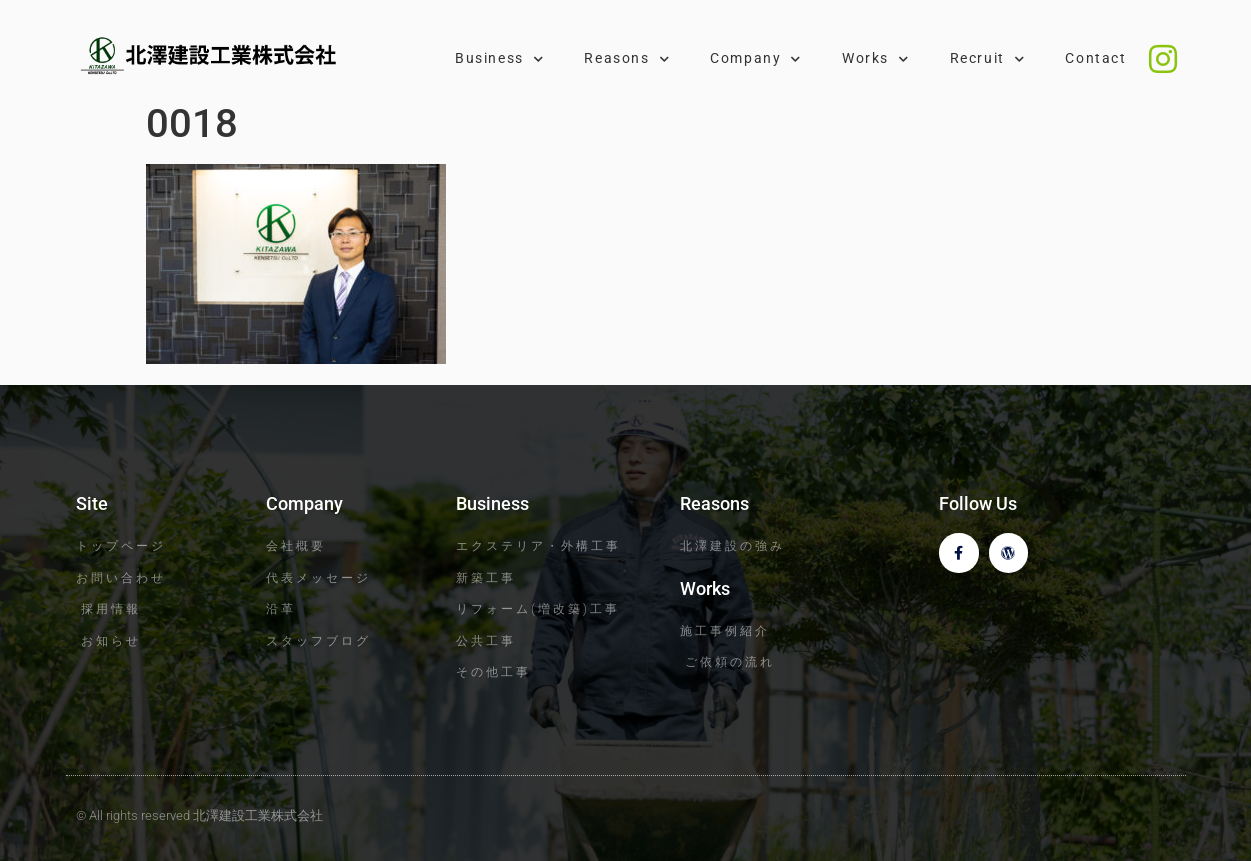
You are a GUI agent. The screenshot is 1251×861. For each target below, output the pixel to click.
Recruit (988, 59)
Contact (1095, 58)
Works (876, 59)
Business (499, 59)
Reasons (627, 59)
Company (756, 59)
